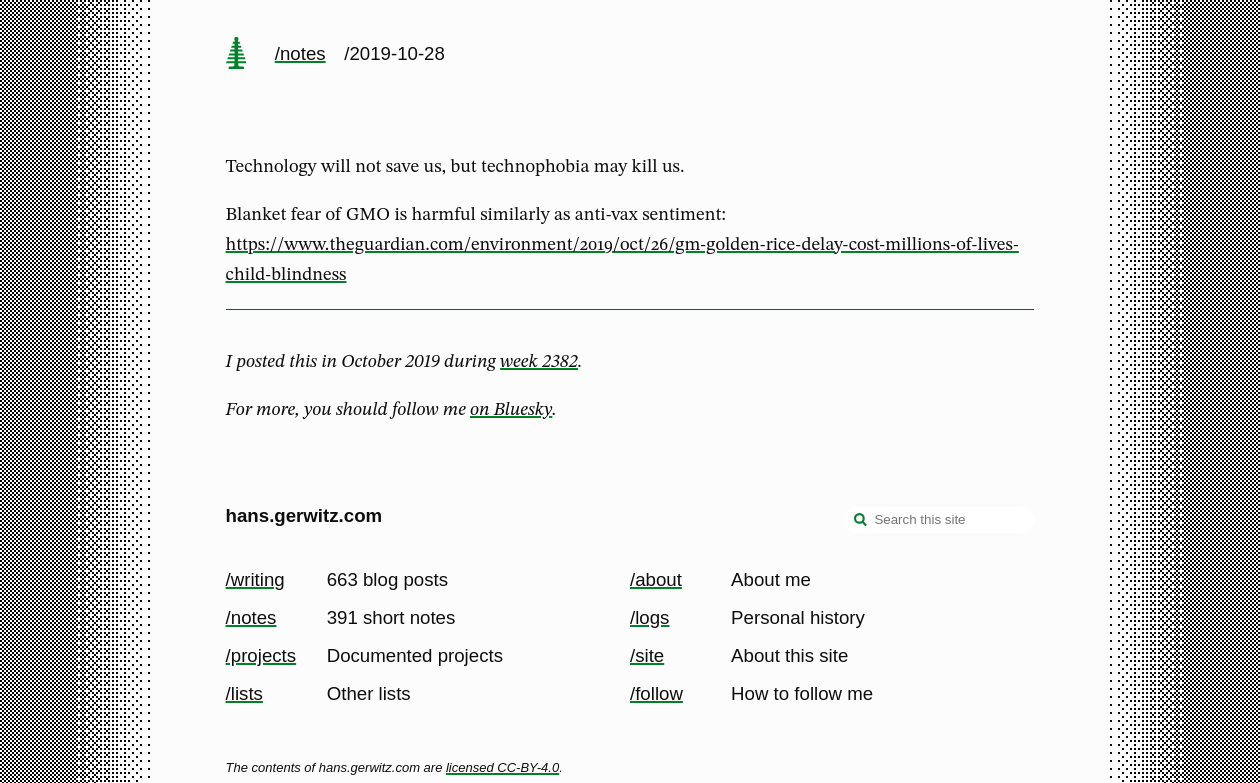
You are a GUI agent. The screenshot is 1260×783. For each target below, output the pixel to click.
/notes (300, 53)
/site (647, 655)
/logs (649, 617)
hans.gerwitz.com (304, 515)
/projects (261, 655)
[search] (861, 522)
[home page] (236, 55)
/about (656, 579)
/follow (656, 693)
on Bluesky (511, 410)
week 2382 (539, 362)
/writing (255, 579)
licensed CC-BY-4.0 (502, 767)
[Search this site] (939, 520)
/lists (244, 693)
